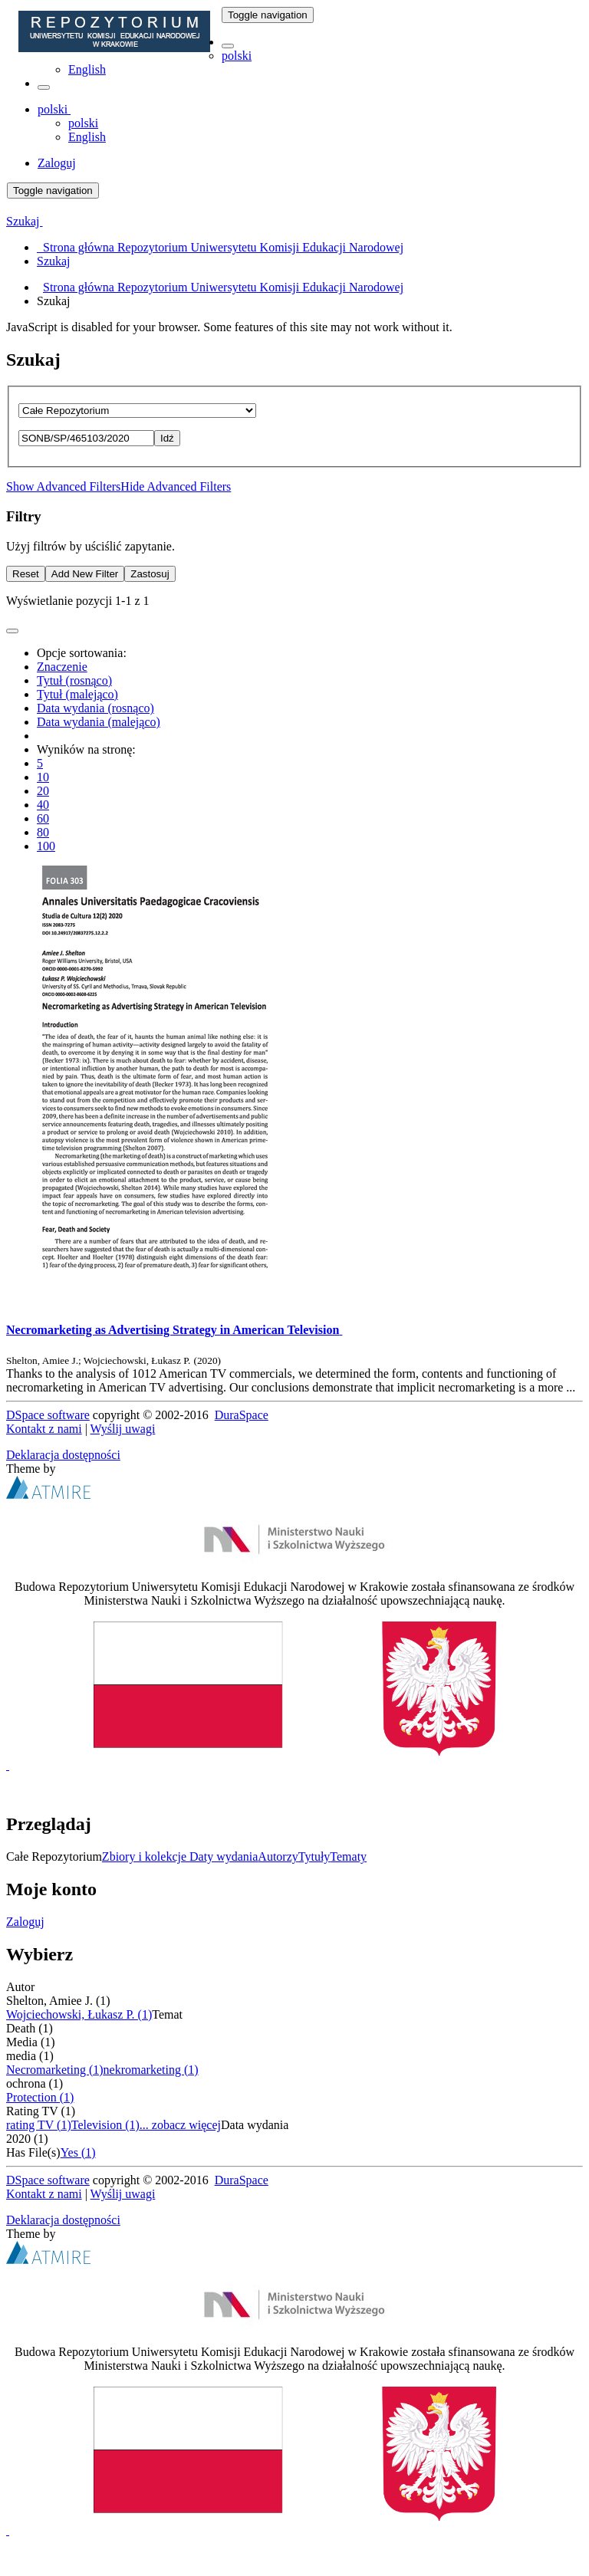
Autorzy (278, 1856)
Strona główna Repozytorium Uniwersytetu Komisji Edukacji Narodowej (223, 287)
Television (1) (105, 2124)
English (87, 69)
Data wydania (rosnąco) (95, 708)
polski (237, 55)
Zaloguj (25, 1921)
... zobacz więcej (180, 2124)
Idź (167, 438)
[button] (228, 46)
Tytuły (314, 1856)
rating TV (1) (38, 2124)
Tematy (348, 1856)
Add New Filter (84, 574)
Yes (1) (78, 2152)
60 (43, 818)
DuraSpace (241, 1414)
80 (43, 832)
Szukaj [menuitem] (54, 261)
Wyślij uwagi (123, 1428)
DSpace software (48, 1414)
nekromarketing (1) (151, 2069)
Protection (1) (40, 2097)
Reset (25, 574)
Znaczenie (62, 666)
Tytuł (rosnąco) (74, 680)
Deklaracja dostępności (63, 1454)
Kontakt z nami (44, 1428)
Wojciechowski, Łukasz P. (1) (79, 2014)
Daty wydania (223, 1856)
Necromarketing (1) (55, 2069)
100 (46, 846)
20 (43, 790)
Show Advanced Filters (63, 486)
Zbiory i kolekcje (145, 1856)
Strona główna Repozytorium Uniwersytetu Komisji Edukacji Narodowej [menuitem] (220, 247)
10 (43, 777)
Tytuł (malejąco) (77, 694)
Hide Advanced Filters (175, 486)
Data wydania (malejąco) (98, 721)
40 (43, 804)
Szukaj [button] (24, 221)
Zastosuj (149, 574)
